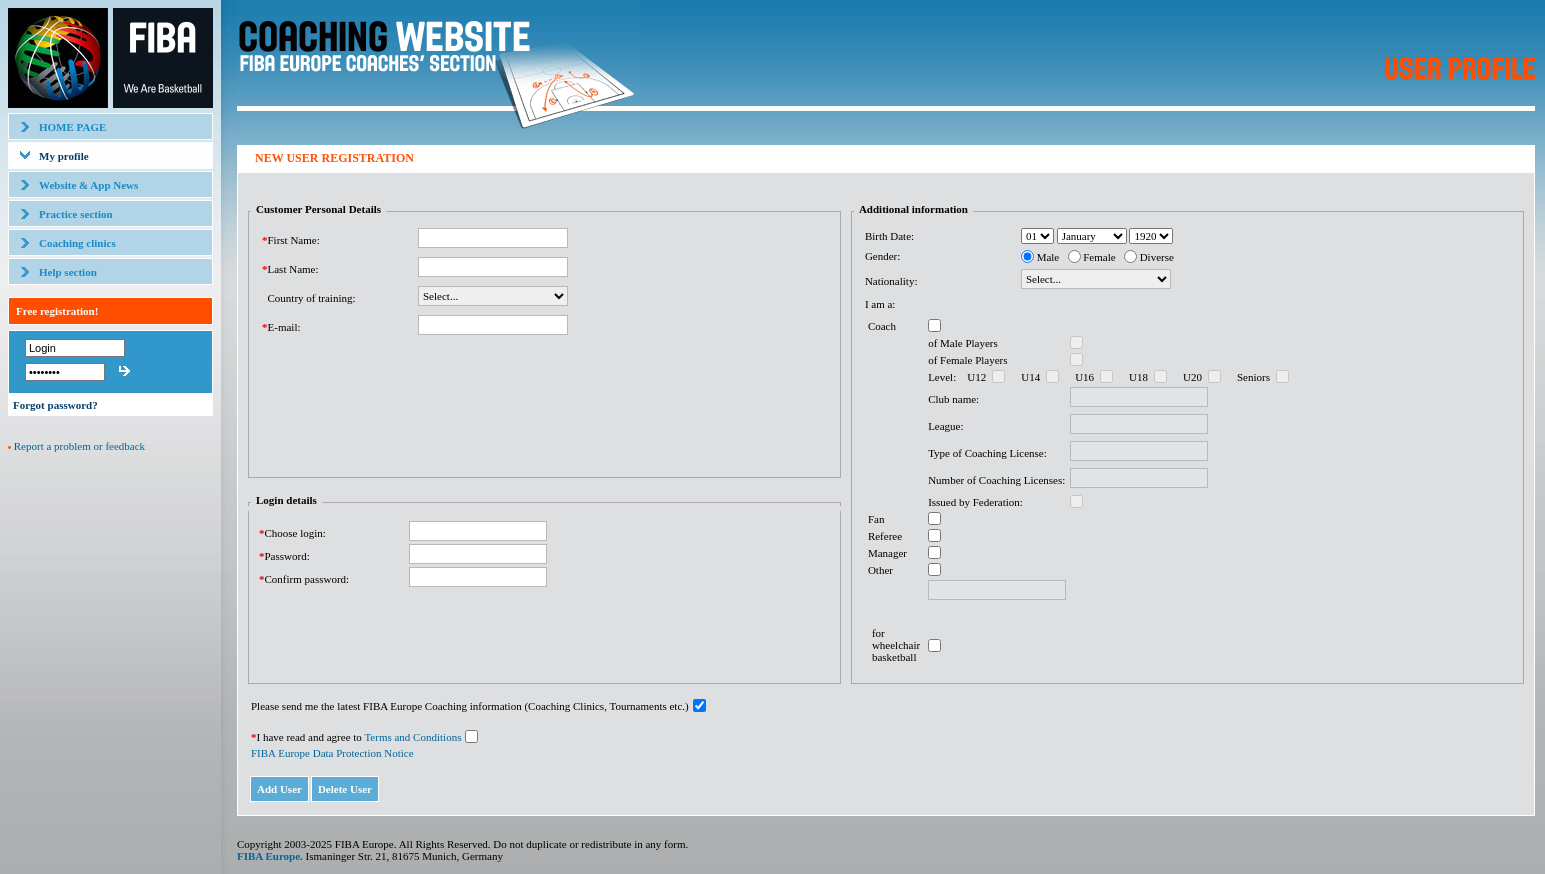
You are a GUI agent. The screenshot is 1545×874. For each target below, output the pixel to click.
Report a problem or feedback (79, 446)
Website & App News (88, 185)
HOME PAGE (72, 127)
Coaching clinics (77, 243)
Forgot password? (55, 405)
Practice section (76, 214)
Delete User (345, 789)
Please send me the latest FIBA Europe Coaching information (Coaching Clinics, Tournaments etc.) (470, 706)
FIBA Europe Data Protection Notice (332, 753)
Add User (279, 789)
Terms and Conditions (412, 737)
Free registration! (57, 311)
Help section (68, 272)
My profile (64, 156)
